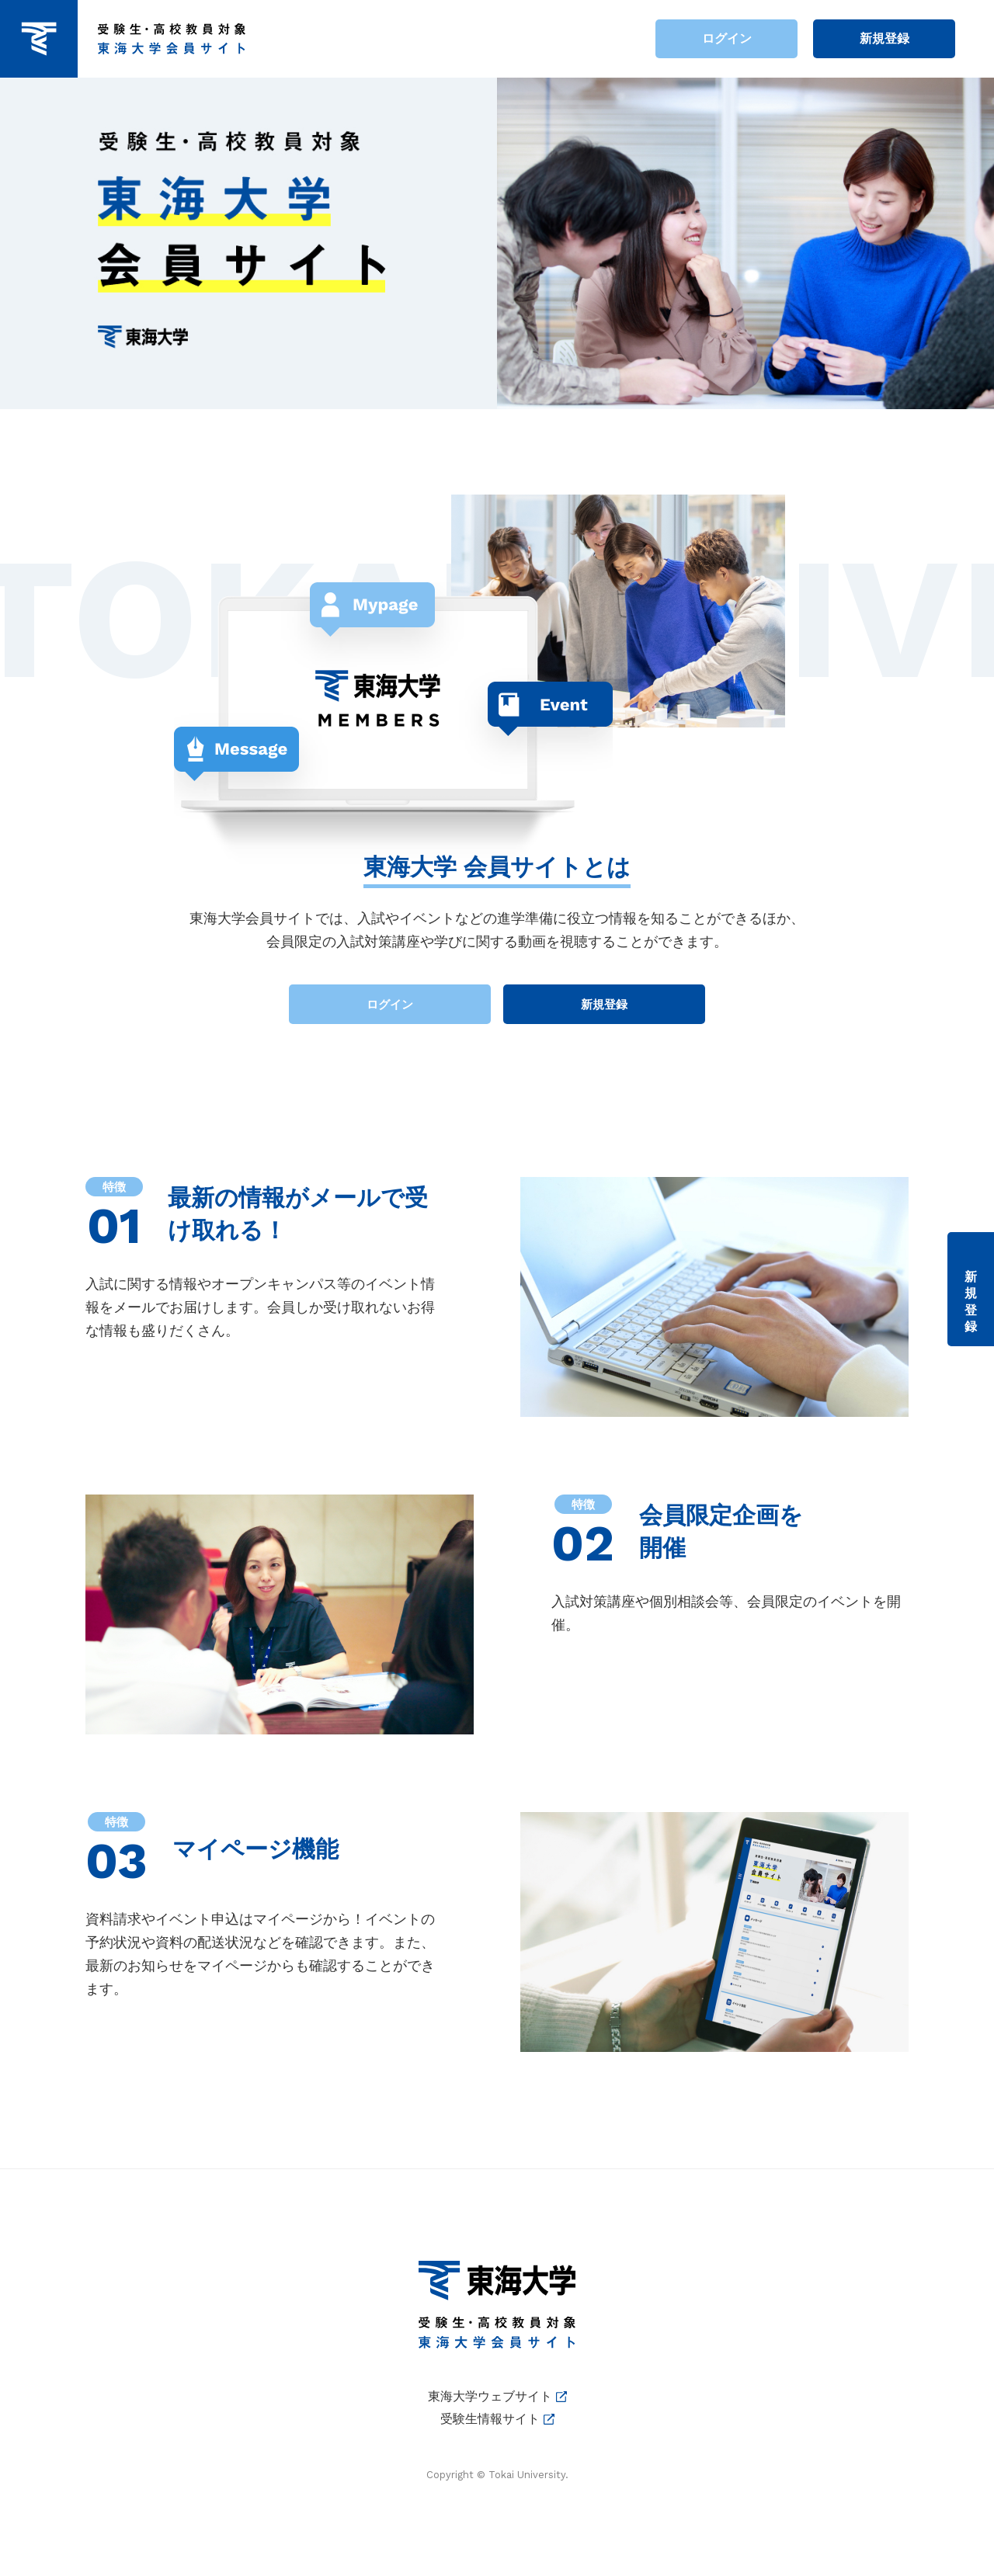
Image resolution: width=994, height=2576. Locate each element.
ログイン (727, 38)
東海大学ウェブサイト (490, 2396)
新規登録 (884, 38)
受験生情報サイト (490, 2418)
